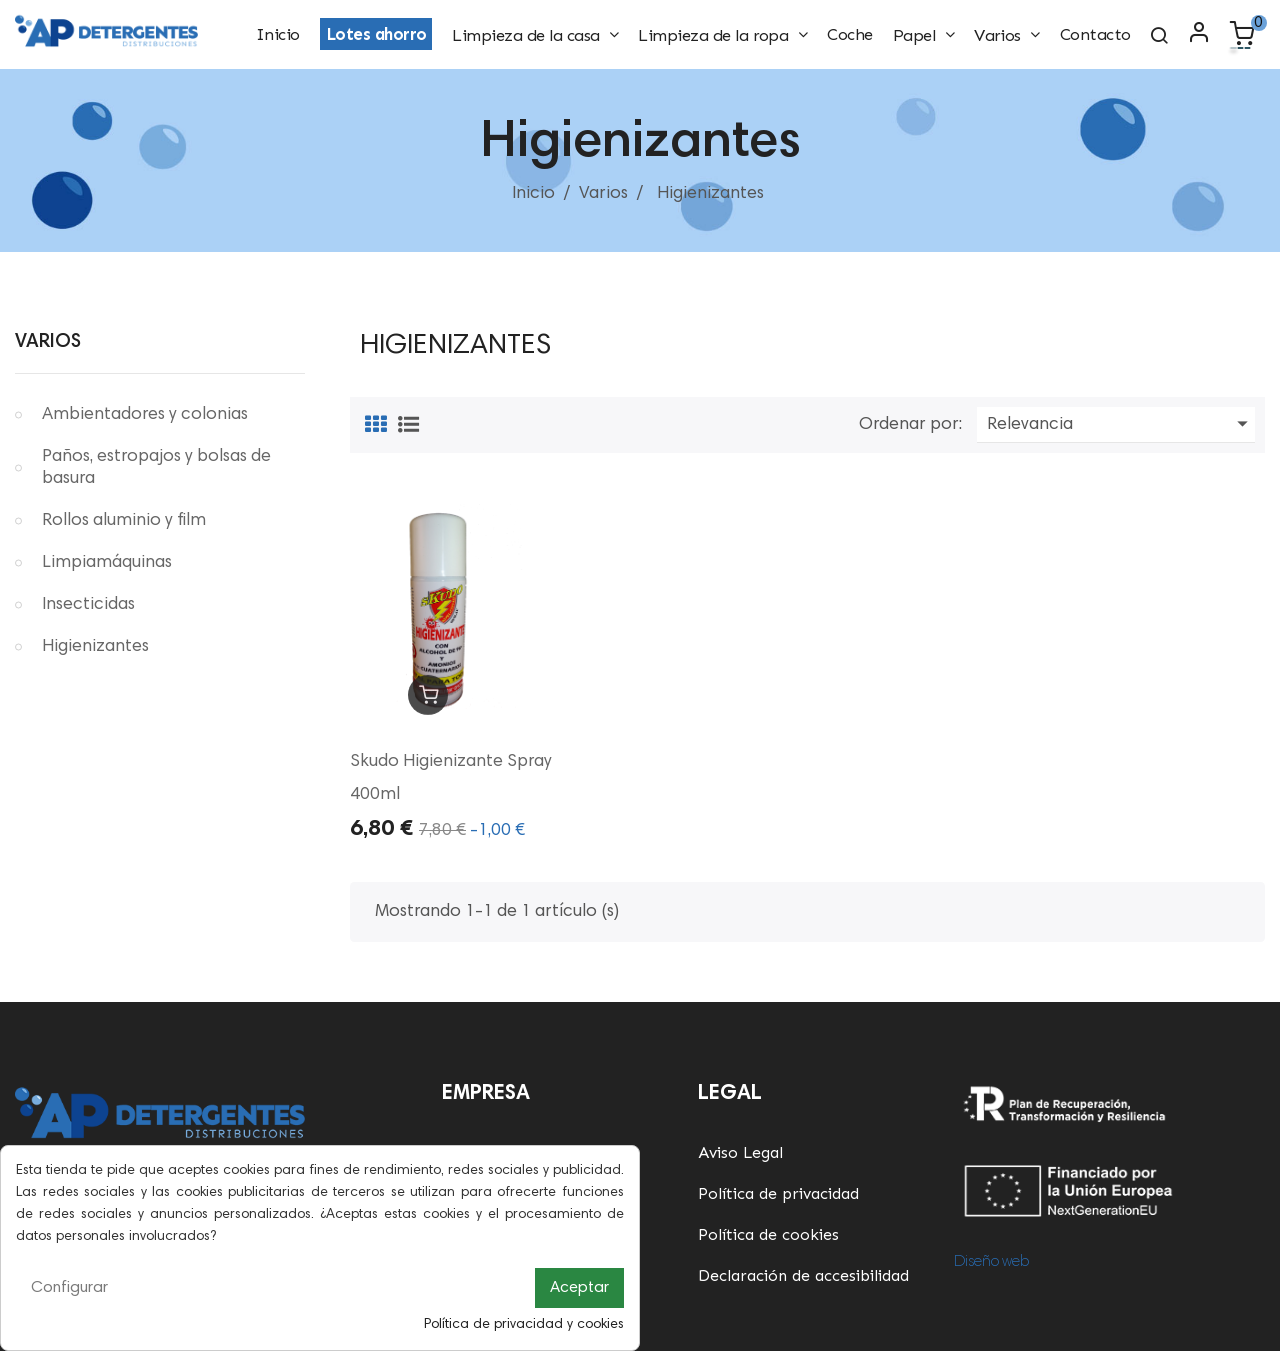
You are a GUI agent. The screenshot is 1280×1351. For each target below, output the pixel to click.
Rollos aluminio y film (124, 521)
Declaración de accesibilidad (803, 1275)
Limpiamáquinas (107, 563)
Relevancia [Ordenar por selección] (1121, 425)
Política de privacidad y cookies (524, 1325)
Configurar (69, 1288)
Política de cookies (768, 1234)
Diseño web (991, 1262)
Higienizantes (95, 647)
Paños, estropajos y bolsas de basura (156, 468)
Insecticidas (88, 605)
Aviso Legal (740, 1152)
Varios (48, 342)
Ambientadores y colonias (145, 415)
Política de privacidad (778, 1193)
